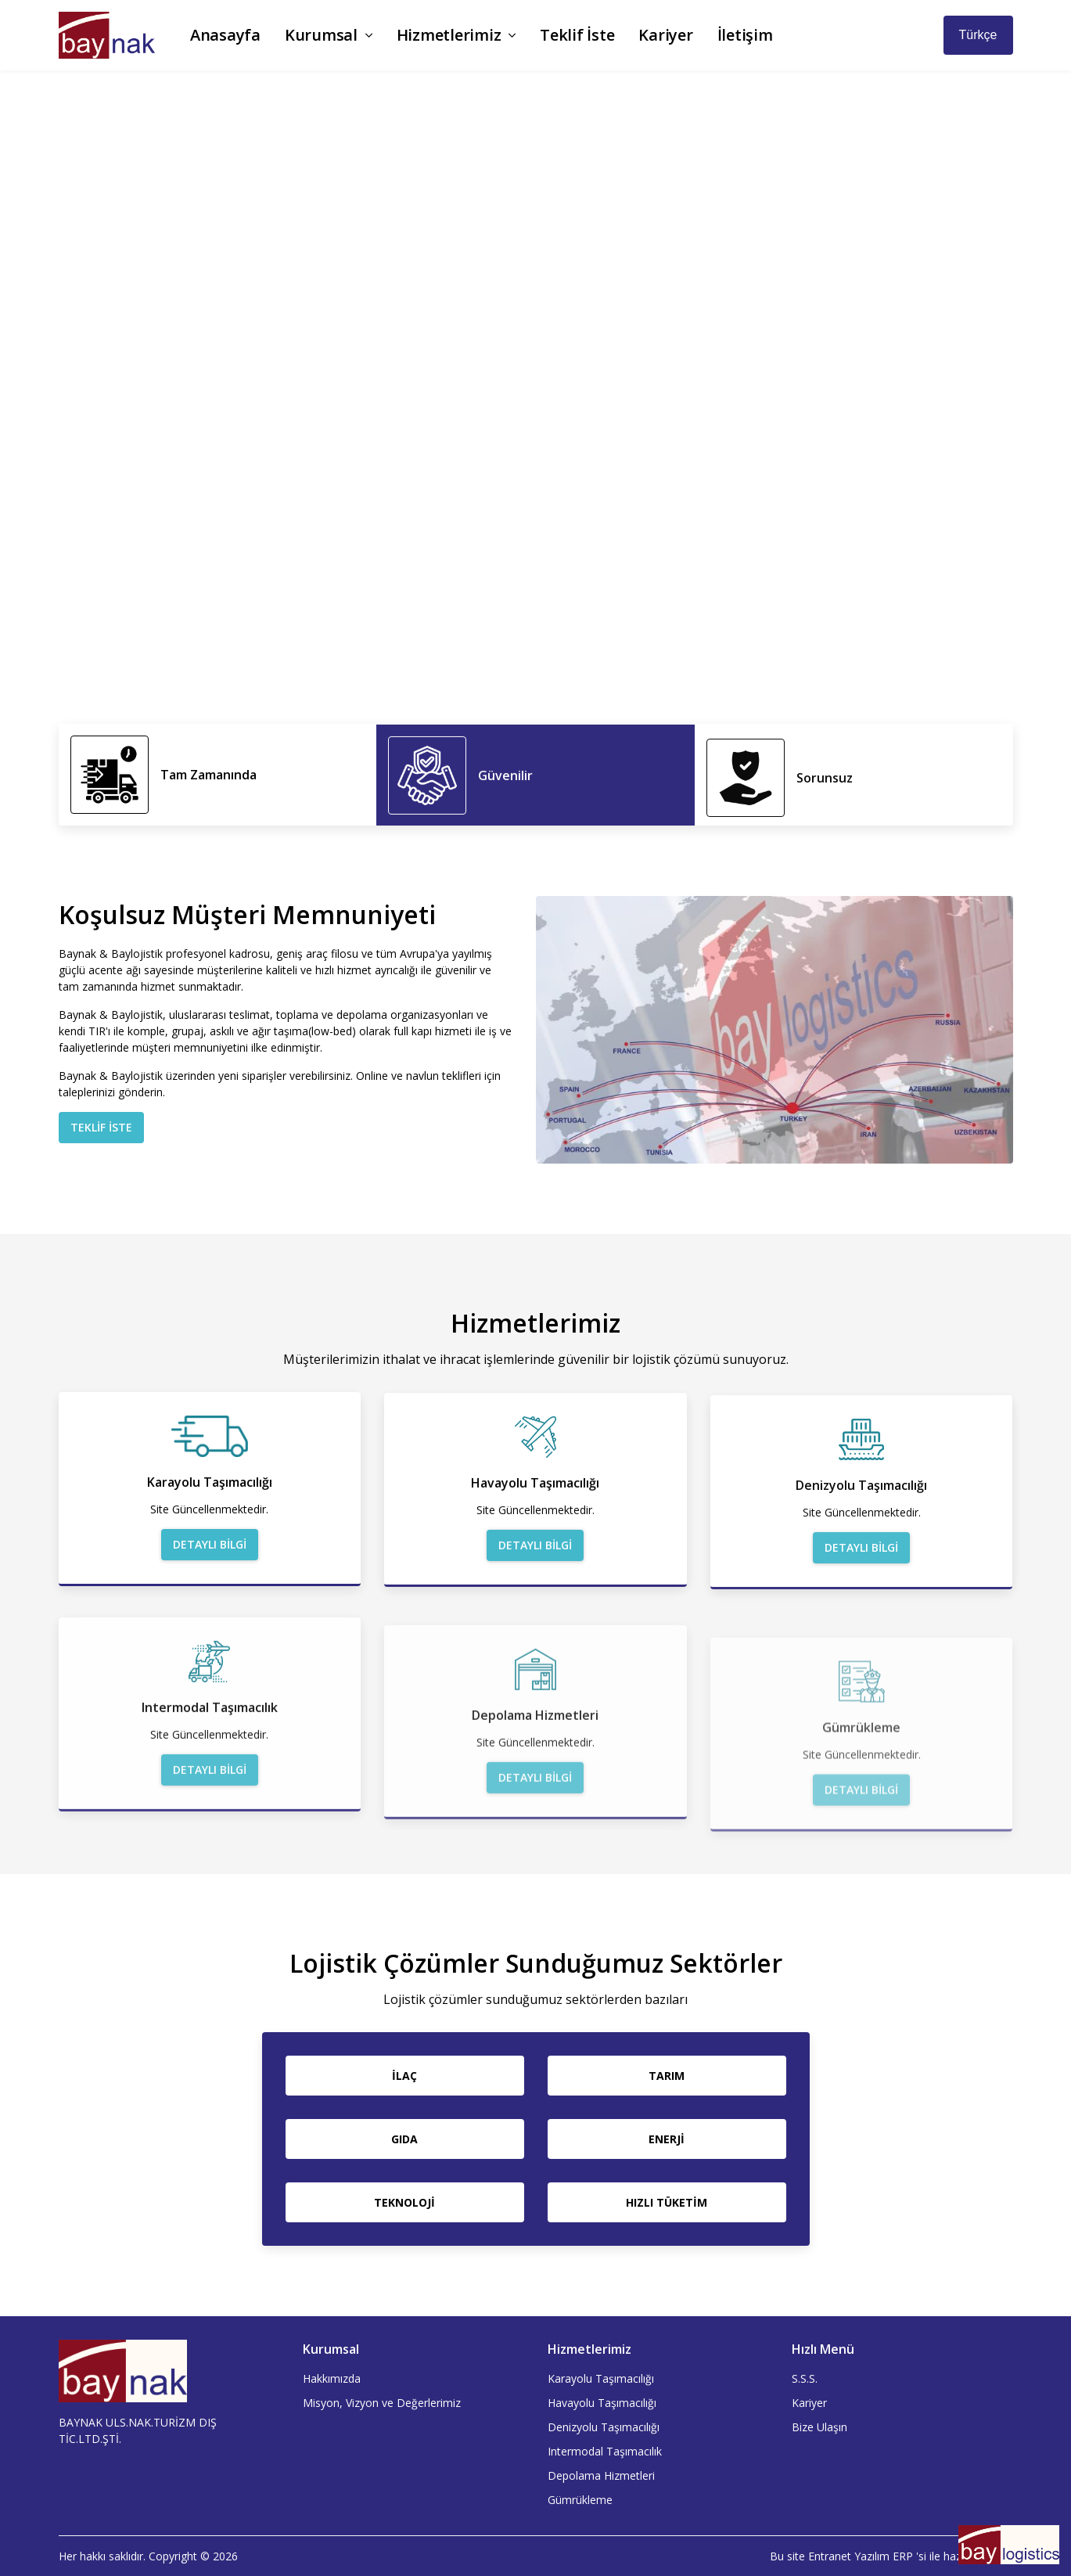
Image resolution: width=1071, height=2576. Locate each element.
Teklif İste (577, 34)
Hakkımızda (332, 2378)
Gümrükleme (580, 2499)
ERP (903, 2556)
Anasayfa (225, 34)
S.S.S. (805, 2378)
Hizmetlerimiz (456, 34)
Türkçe (978, 34)
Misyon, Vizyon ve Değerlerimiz (382, 2402)
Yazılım (872, 2556)
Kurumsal (328, 34)
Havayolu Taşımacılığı (602, 2402)
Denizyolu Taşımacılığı (603, 2426)
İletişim (745, 34)
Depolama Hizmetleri (601, 2475)
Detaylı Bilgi (209, 1583)
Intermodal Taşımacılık (605, 2451)
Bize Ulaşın (819, 2426)
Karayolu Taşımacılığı (601, 2378)
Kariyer (665, 34)
